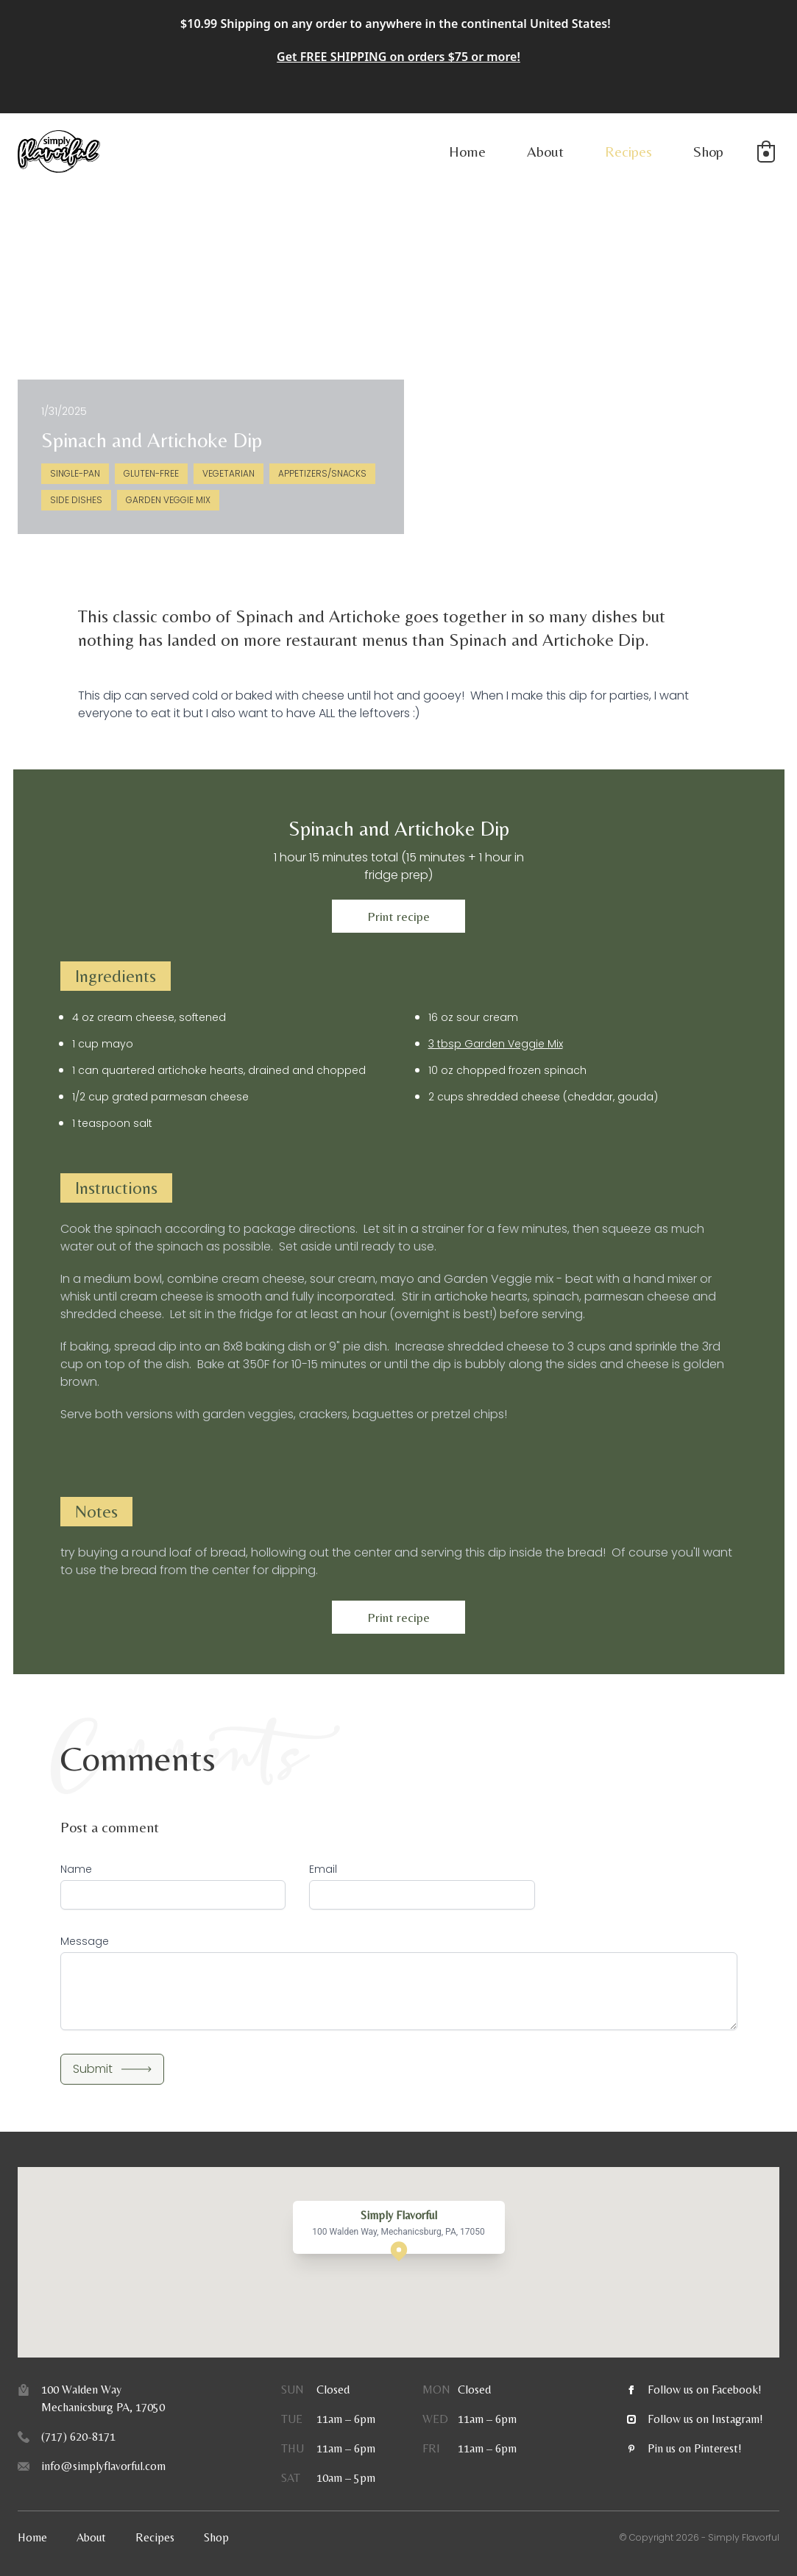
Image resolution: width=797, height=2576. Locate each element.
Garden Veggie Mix (168, 500)
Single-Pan (75, 473)
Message (84, 1941)
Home (467, 151)
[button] (766, 151)
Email (323, 1869)
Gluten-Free (151, 473)
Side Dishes (76, 500)
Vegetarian (228, 473)
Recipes (628, 151)
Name (76, 1869)
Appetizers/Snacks (322, 473)
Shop (708, 151)
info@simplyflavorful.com (103, 2466)
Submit (112, 2068)
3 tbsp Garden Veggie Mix (495, 1043)
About (545, 151)
